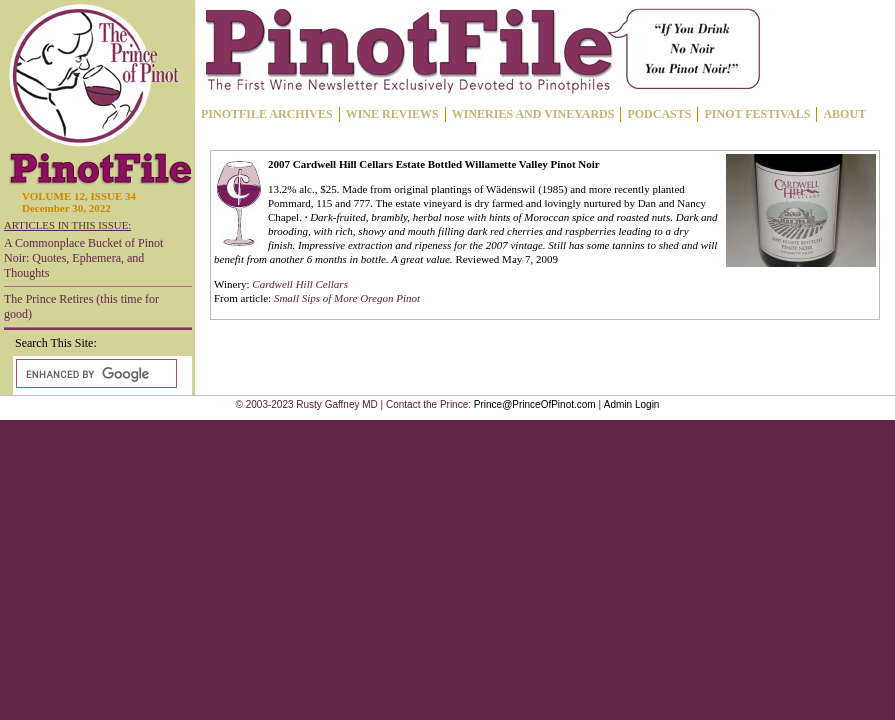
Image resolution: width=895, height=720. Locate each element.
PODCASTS (659, 114)
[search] (94, 374)
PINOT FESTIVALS (757, 114)
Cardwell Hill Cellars (300, 284)
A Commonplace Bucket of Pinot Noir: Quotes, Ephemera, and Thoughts (83, 258)
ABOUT (844, 114)
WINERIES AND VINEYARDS (533, 114)
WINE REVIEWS (392, 114)
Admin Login (632, 404)
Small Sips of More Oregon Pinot (347, 298)
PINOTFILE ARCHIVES (267, 114)
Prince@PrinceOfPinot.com (535, 404)
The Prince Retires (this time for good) (81, 306)
